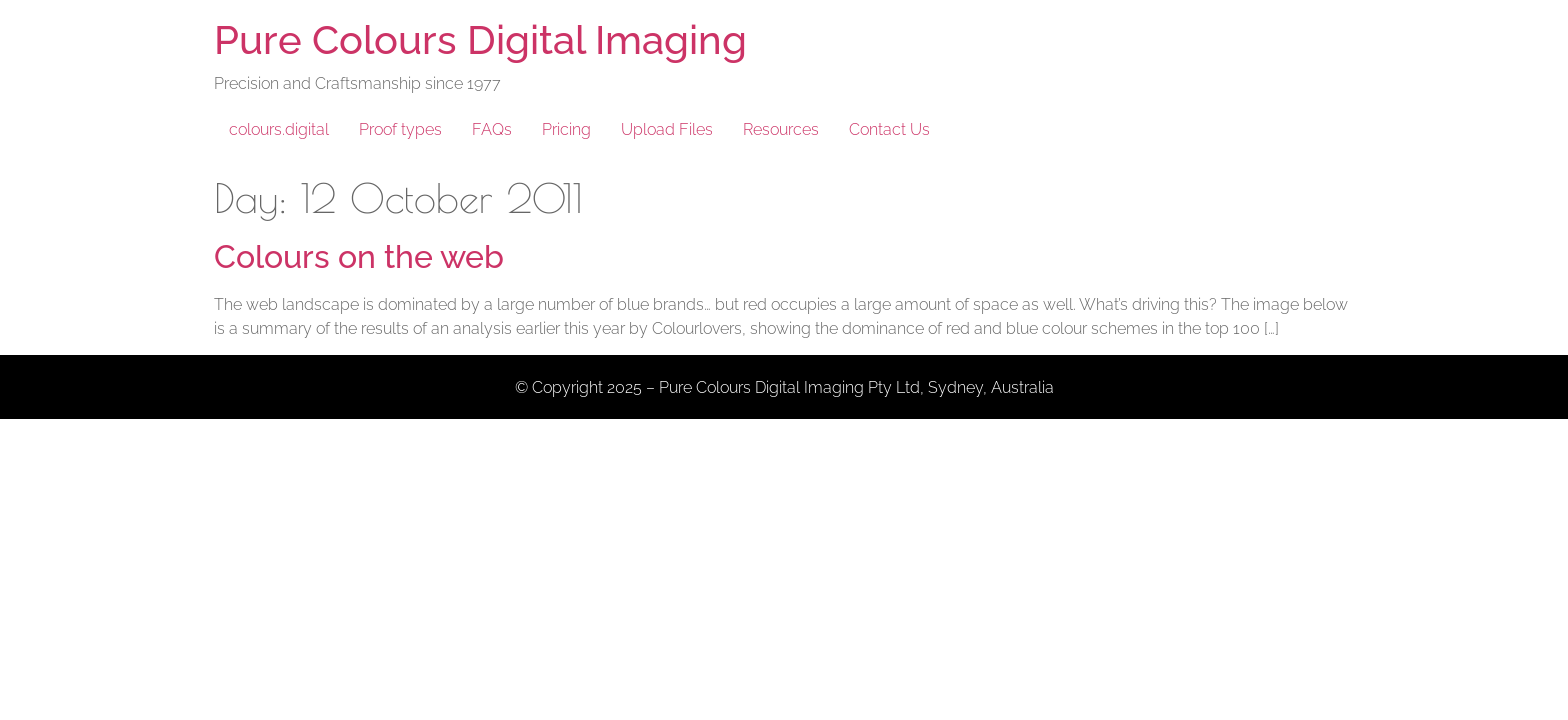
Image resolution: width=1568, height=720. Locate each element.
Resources (781, 129)
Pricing (566, 129)
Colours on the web (359, 256)
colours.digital (279, 129)
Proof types (400, 129)
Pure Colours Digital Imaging (480, 39)
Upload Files (667, 129)
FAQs (492, 129)
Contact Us (889, 129)
